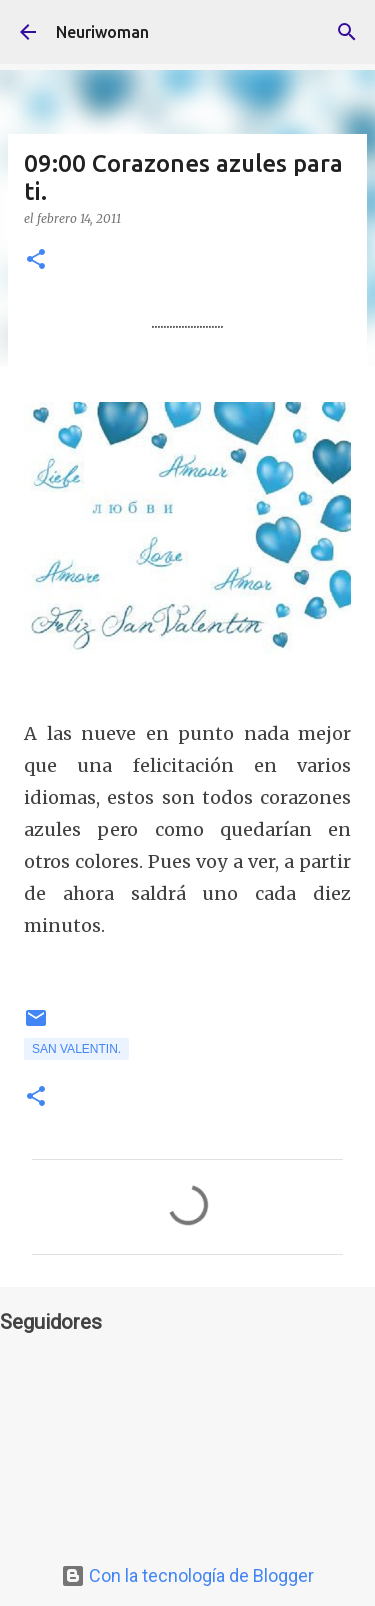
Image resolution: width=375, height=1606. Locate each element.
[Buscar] (347, 32)
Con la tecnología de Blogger (187, 1575)
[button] (36, 260)
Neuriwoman (102, 32)
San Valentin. (76, 1049)
